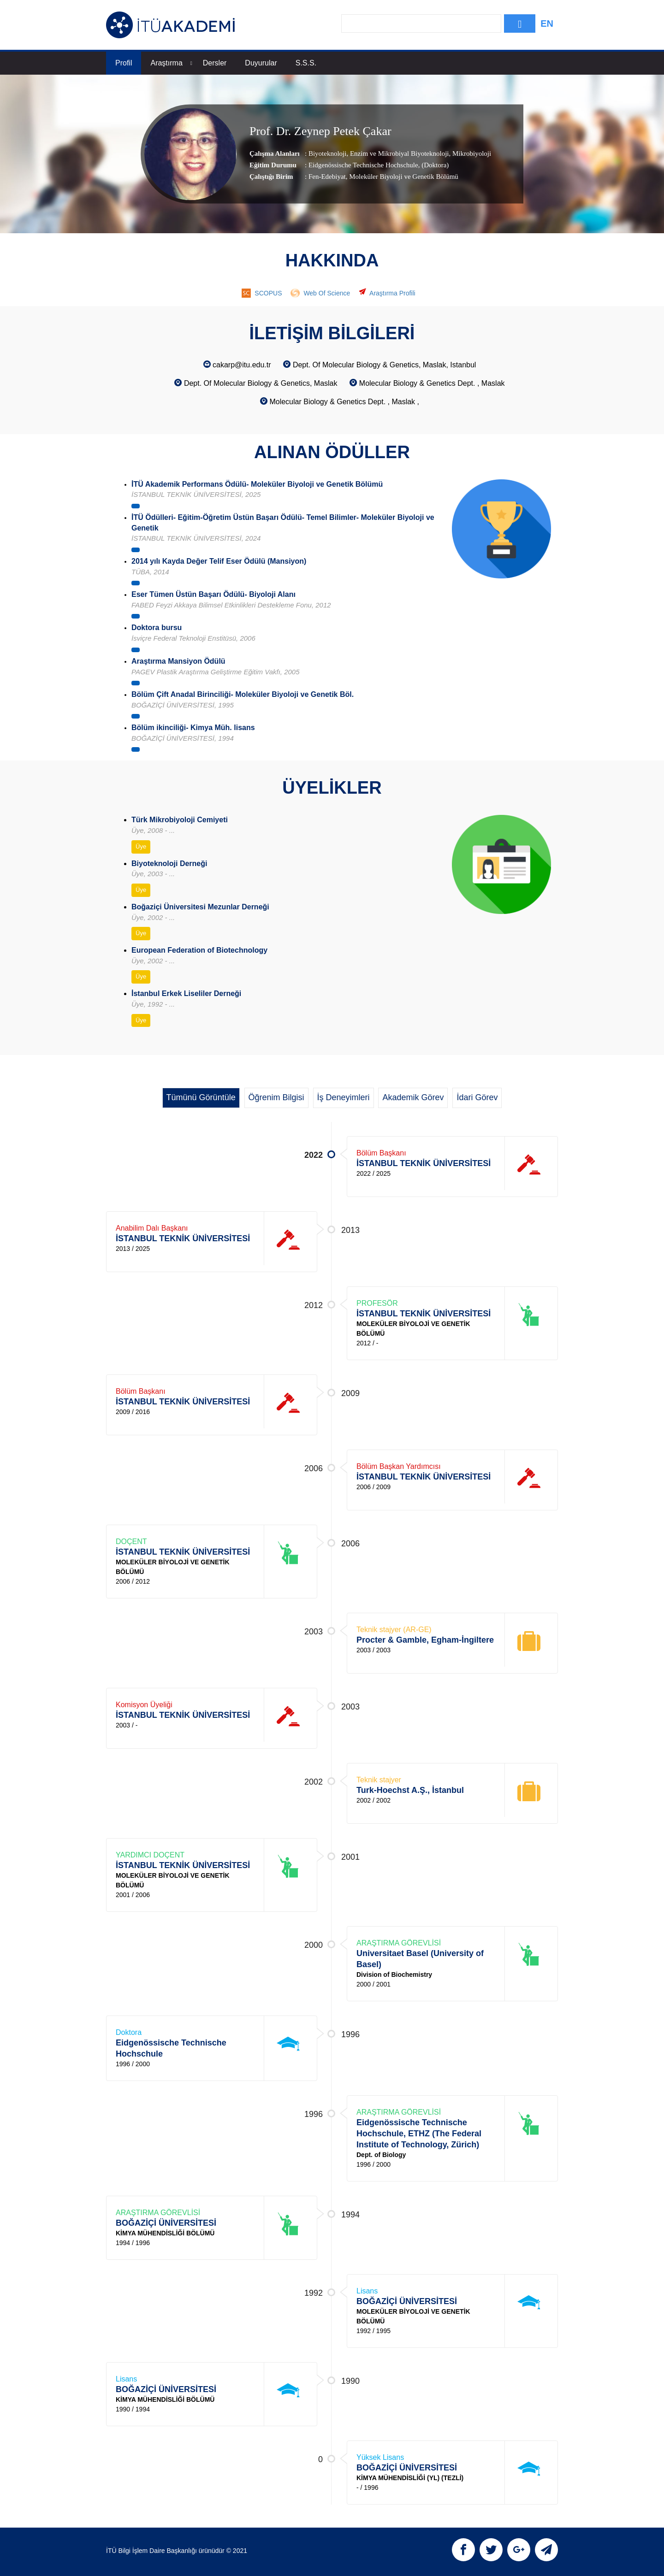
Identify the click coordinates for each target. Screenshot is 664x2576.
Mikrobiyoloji (471, 153)
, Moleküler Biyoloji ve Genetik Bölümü (402, 176)
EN (546, 23)
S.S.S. (306, 63)
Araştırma (171, 63)
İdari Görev (477, 1097)
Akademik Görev (413, 1097)
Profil (123, 63)
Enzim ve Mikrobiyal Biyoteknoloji (398, 153)
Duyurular (261, 63)
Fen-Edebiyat (327, 176)
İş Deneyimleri (343, 1097)
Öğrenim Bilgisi (276, 1097)
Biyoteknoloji (327, 153)
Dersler (215, 63)
